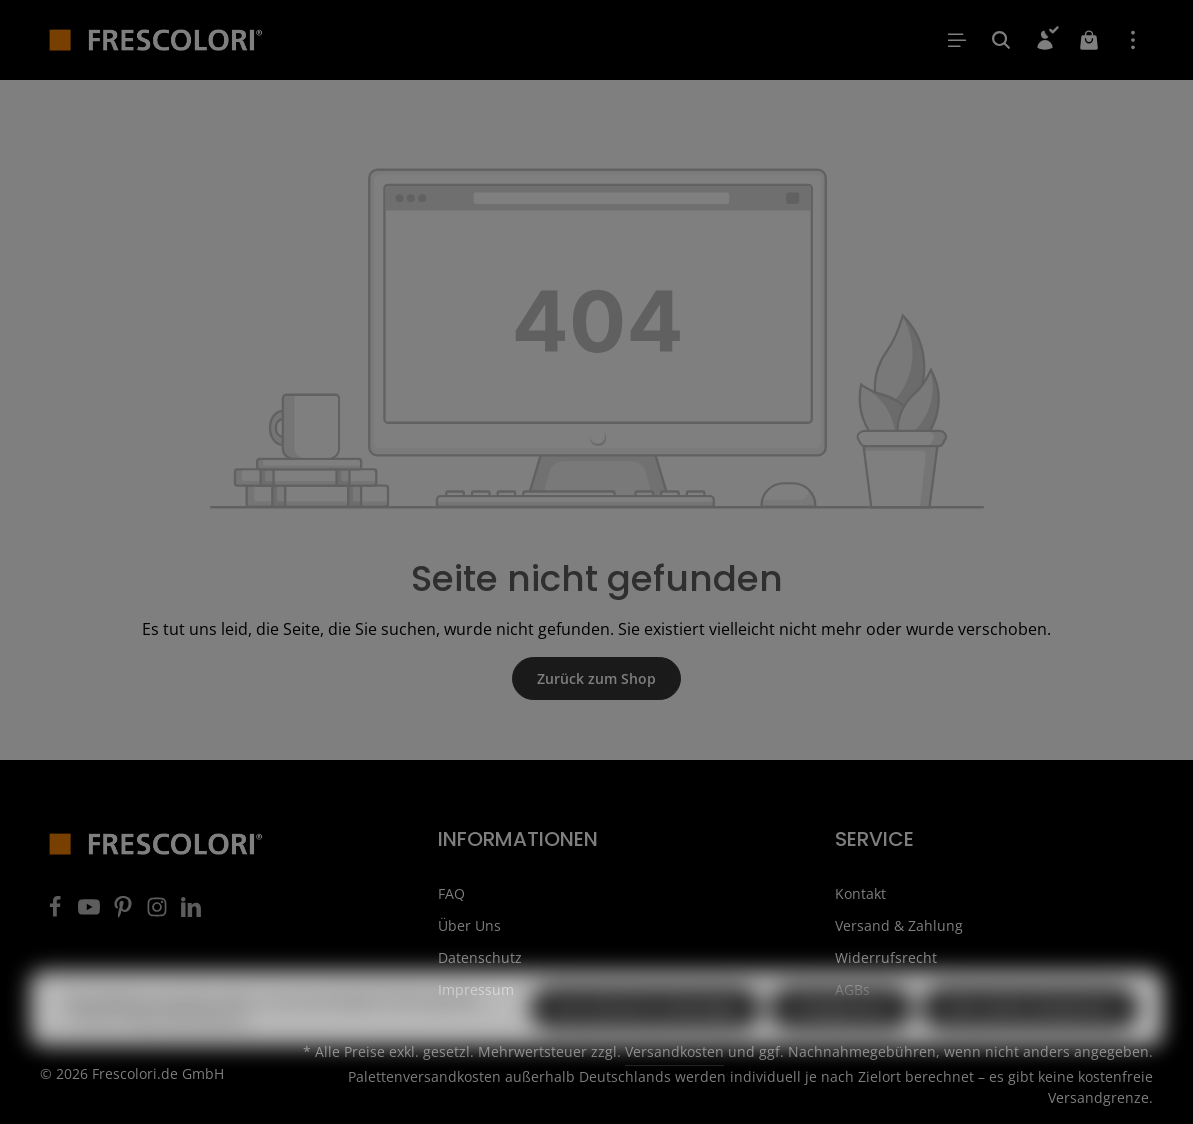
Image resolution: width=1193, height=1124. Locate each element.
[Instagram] (159, 912)
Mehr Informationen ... (191, 1052)
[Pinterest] (125, 912)
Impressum (476, 989)
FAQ (451, 893)
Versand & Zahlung (899, 925)
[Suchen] (1001, 40)
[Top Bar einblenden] (1133, 40)
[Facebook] (57, 912)
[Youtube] (91, 912)
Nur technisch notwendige (645, 1044)
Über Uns (469, 925)
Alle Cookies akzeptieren (1030, 1044)
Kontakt (860, 893)
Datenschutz (480, 957)
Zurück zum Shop (596, 678)
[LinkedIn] (191, 912)
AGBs (852, 989)
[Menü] (957, 40)
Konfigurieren (841, 1044)
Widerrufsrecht (886, 957)
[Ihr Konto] (1045, 40)
